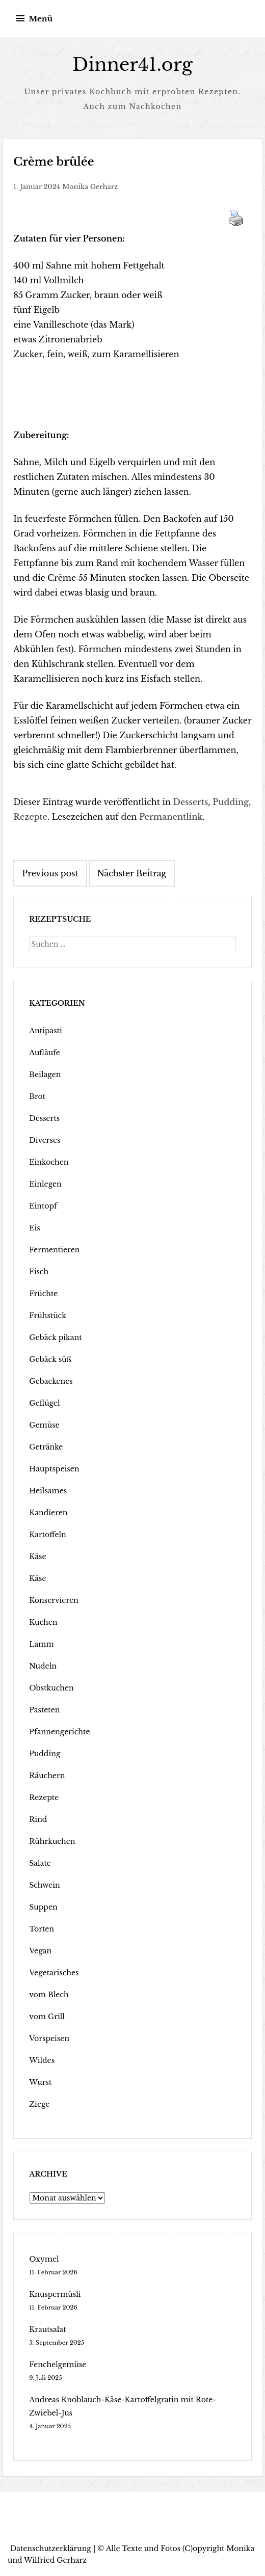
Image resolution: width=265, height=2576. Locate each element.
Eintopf (43, 1205)
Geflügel (44, 1402)
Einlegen (45, 1183)
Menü (40, 18)
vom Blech (48, 1994)
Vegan (40, 1950)
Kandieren (48, 1512)
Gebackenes (50, 1380)
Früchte (43, 1293)
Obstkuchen (51, 1687)
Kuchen (43, 1621)
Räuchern (47, 1775)
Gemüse (44, 1424)
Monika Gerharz (90, 186)
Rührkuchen (52, 1840)
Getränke (46, 1446)
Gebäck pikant (55, 1336)
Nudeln (42, 1665)
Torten (41, 1928)
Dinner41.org (132, 64)
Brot (37, 1096)
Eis (34, 1227)
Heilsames (47, 1490)
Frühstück (47, 1315)
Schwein (44, 1884)
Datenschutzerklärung (50, 2548)
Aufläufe (44, 1052)
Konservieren (53, 1599)
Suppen (43, 1906)
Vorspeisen (49, 2038)
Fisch (38, 1271)
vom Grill (46, 2016)
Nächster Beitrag (132, 873)
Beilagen (45, 1074)
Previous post (50, 873)
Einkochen (48, 1161)
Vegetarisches (53, 1972)
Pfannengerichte (59, 1731)
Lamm (41, 1643)
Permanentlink (171, 816)
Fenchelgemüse (57, 2364)
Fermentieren (54, 1249)
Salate (39, 1862)
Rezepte (30, 816)
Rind (38, 1818)
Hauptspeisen (54, 1468)
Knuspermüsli (55, 2293)
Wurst (40, 2081)
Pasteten (44, 1709)
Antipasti (45, 1030)
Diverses (44, 1139)
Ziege (39, 2103)
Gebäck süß (50, 1358)
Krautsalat (47, 2328)
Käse (37, 1556)
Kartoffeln (47, 1534)
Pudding (231, 801)
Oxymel (44, 2258)
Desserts (190, 801)
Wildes (42, 2059)
